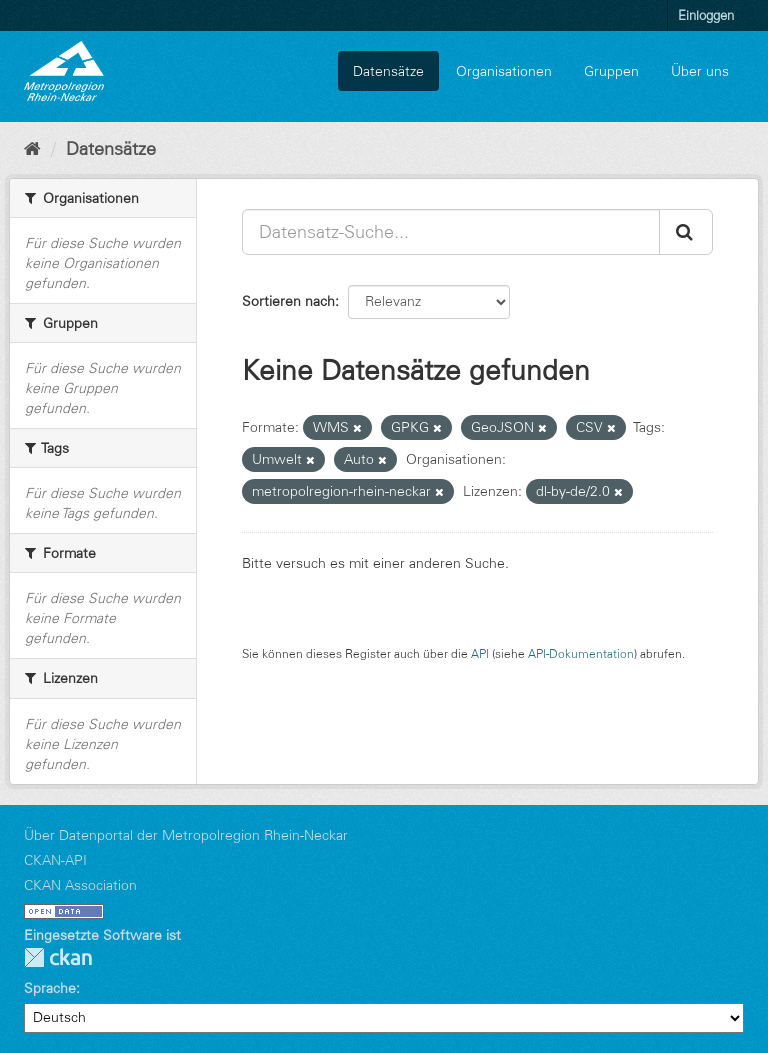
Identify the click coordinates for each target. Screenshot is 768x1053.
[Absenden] (686, 232)
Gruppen (611, 71)
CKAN (58, 957)
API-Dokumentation (581, 653)
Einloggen (706, 15)
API (480, 653)
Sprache (50, 988)
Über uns (700, 71)
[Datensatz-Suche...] (451, 232)
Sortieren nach (288, 301)
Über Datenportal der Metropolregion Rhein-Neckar (186, 835)
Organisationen (504, 71)
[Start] (32, 149)
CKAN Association (80, 885)
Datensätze (388, 71)
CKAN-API (55, 860)
